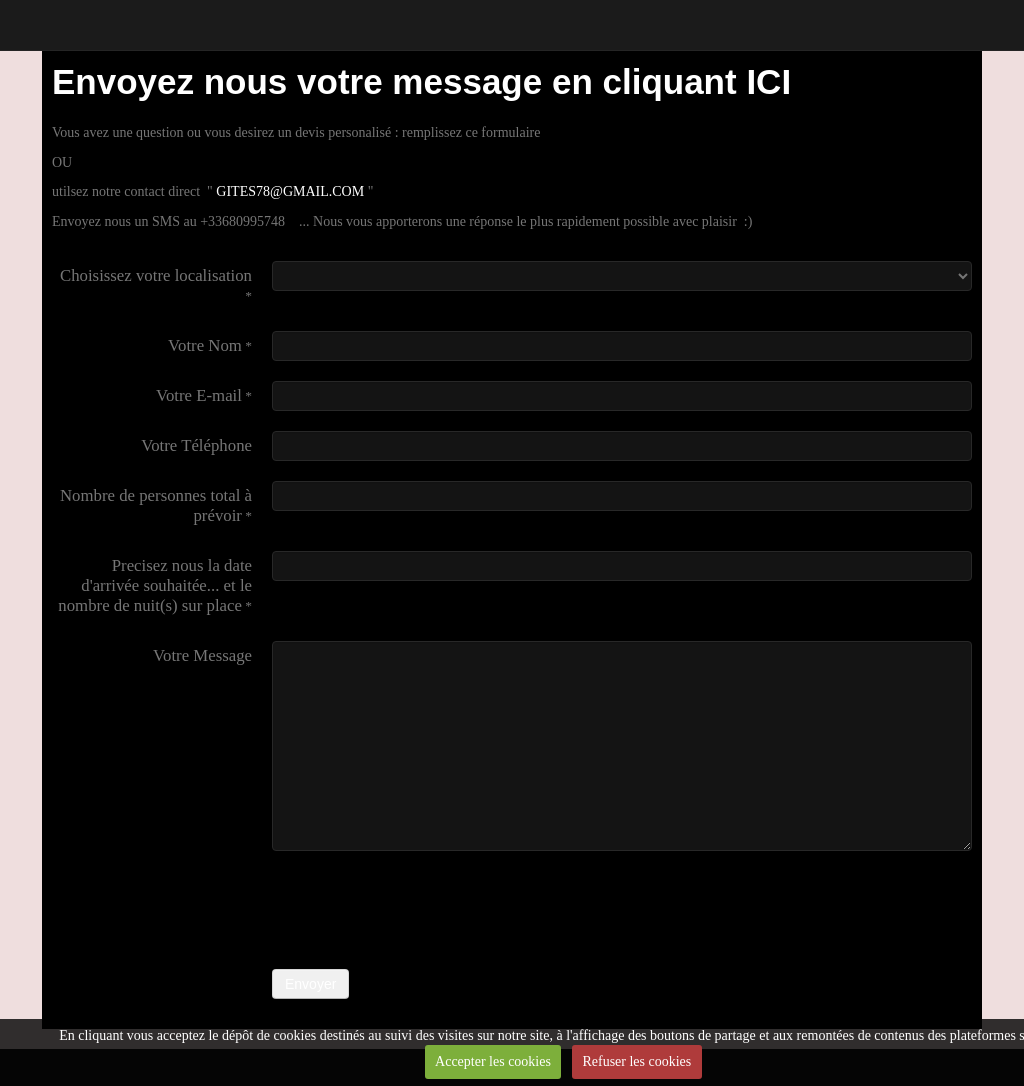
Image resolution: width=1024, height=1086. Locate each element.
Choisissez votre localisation (156, 275)
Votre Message (202, 655)
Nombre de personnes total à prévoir (156, 505)
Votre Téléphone (196, 445)
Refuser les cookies (636, 1061)
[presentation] (424, 910)
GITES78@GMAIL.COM (291, 191)
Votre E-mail (199, 395)
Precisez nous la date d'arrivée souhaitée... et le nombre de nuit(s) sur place (155, 585)
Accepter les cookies (493, 1061)
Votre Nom (205, 345)
